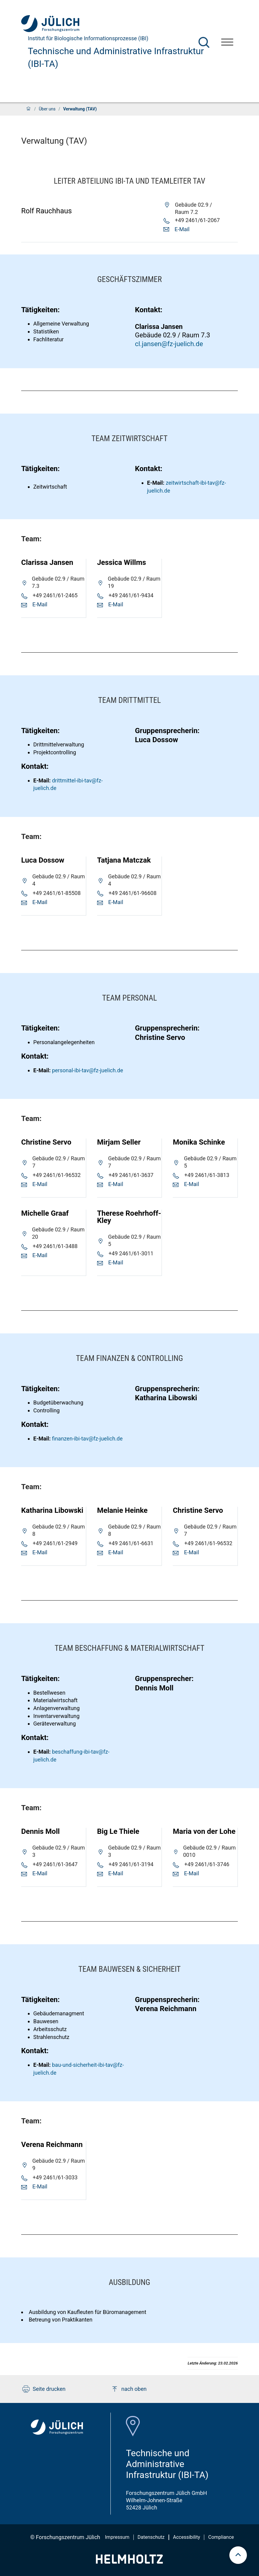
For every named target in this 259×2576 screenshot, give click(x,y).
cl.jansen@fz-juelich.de (169, 344)
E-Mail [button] (182, 229)
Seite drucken (44, 2389)
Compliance (221, 2537)
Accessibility (186, 2537)
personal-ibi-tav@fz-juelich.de (87, 1070)
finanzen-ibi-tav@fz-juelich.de (87, 1438)
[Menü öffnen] (227, 43)
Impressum (117, 2537)
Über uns (47, 109)
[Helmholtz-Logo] (129, 2561)
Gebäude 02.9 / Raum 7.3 (172, 335)
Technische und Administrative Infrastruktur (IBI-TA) (116, 57)
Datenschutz (151, 2537)
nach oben (128, 2389)
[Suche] (203, 42)
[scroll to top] (238, 2555)
